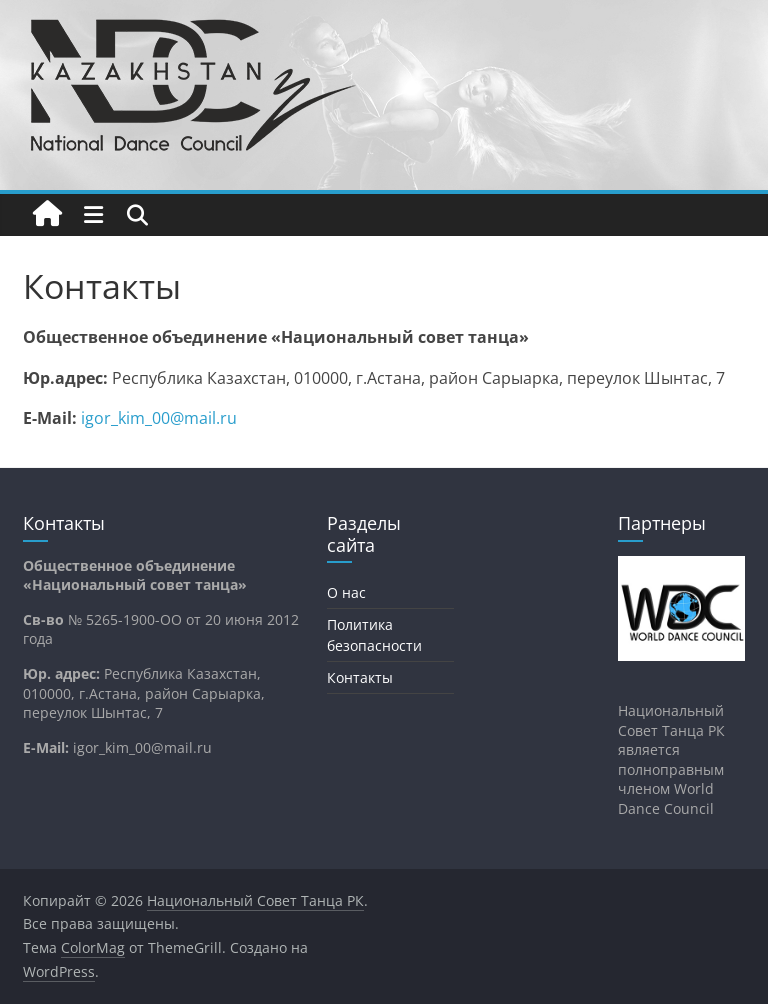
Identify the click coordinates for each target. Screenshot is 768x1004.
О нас (346, 592)
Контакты (360, 677)
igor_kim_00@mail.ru (159, 418)
